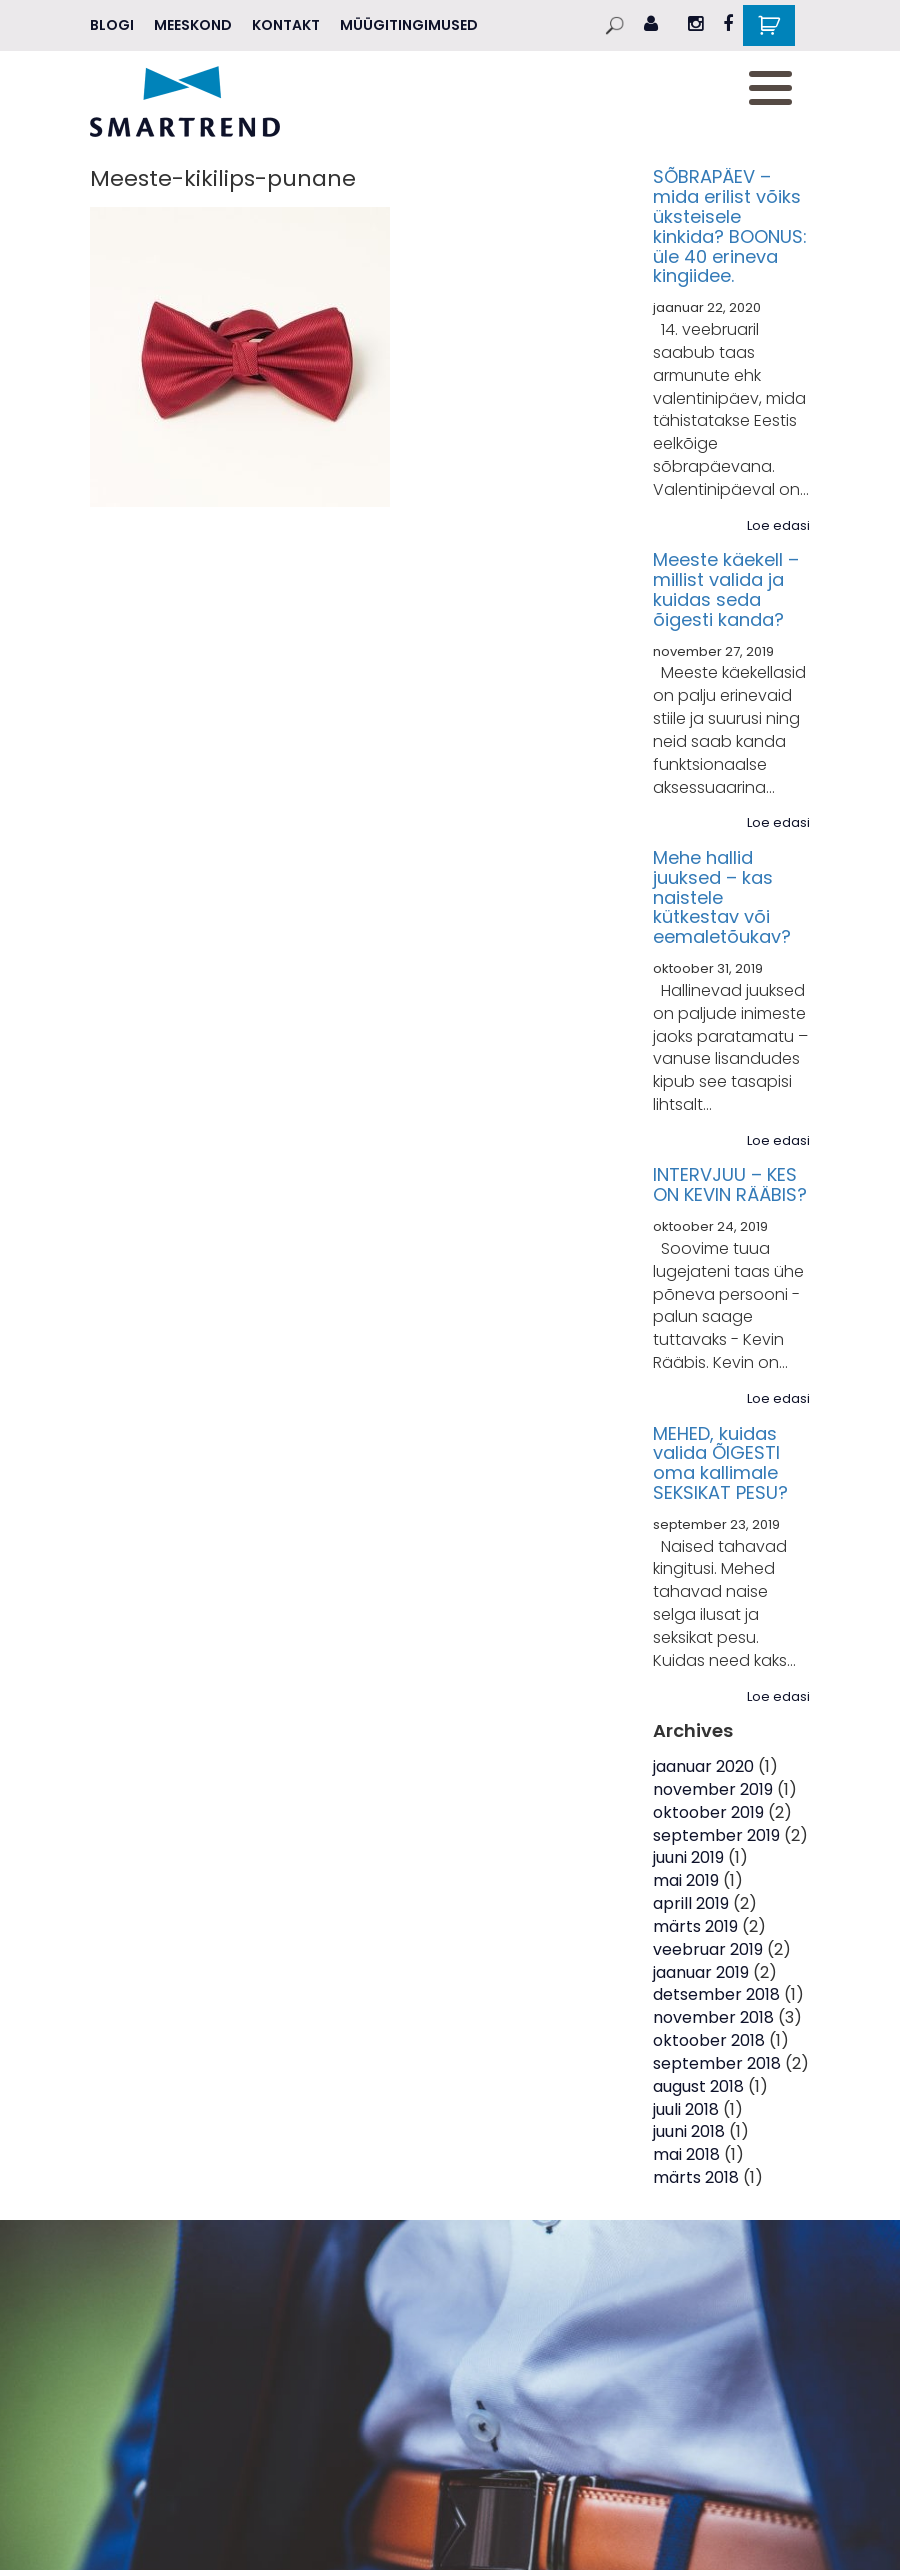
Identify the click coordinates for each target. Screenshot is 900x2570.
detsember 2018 (716, 1994)
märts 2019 (695, 1926)
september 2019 (716, 1835)
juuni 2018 (689, 2131)
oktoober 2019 (708, 1812)
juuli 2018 (686, 2109)
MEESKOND (193, 25)
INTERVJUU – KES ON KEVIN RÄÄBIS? (730, 1184)
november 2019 (713, 1789)
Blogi (112, 25)
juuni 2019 (688, 1857)
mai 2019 (686, 1880)
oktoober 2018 (709, 2040)
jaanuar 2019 (701, 1972)
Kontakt (286, 25)
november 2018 (713, 2017)
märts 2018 (696, 2177)
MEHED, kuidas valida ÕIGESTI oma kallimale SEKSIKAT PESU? (720, 1463)
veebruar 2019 (708, 1949)
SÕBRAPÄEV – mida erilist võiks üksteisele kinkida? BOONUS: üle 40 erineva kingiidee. (730, 226)
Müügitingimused (409, 25)
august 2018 (698, 2086)
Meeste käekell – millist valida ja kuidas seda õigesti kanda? (726, 589)
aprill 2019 (691, 1903)
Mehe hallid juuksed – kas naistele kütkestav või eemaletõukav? (722, 897)
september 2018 (717, 2063)
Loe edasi (778, 526)
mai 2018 (686, 2154)
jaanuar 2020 (703, 1766)
